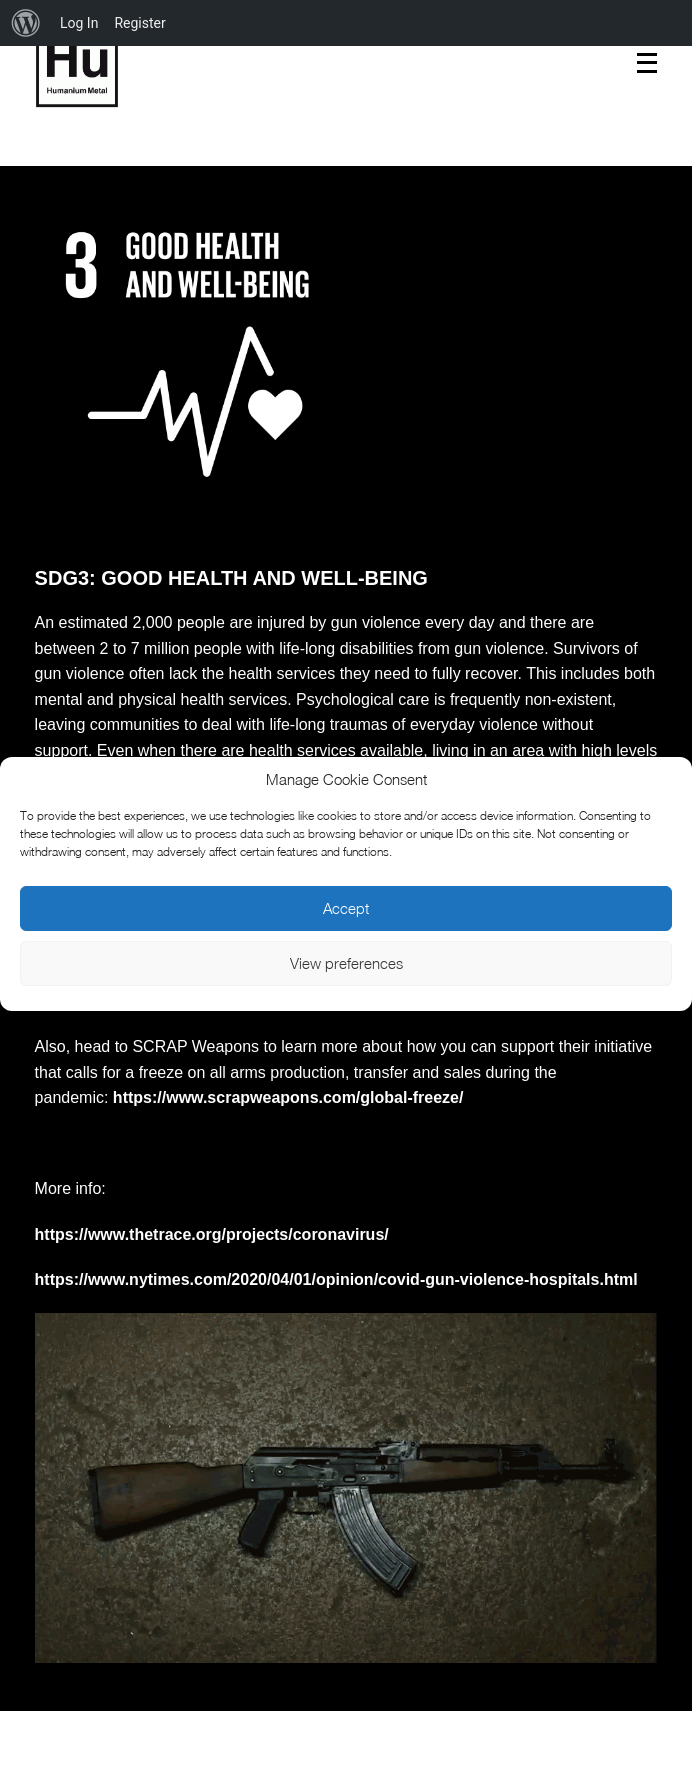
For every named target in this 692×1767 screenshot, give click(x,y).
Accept (346, 908)
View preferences (346, 963)
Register (139, 23)
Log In (79, 23)
